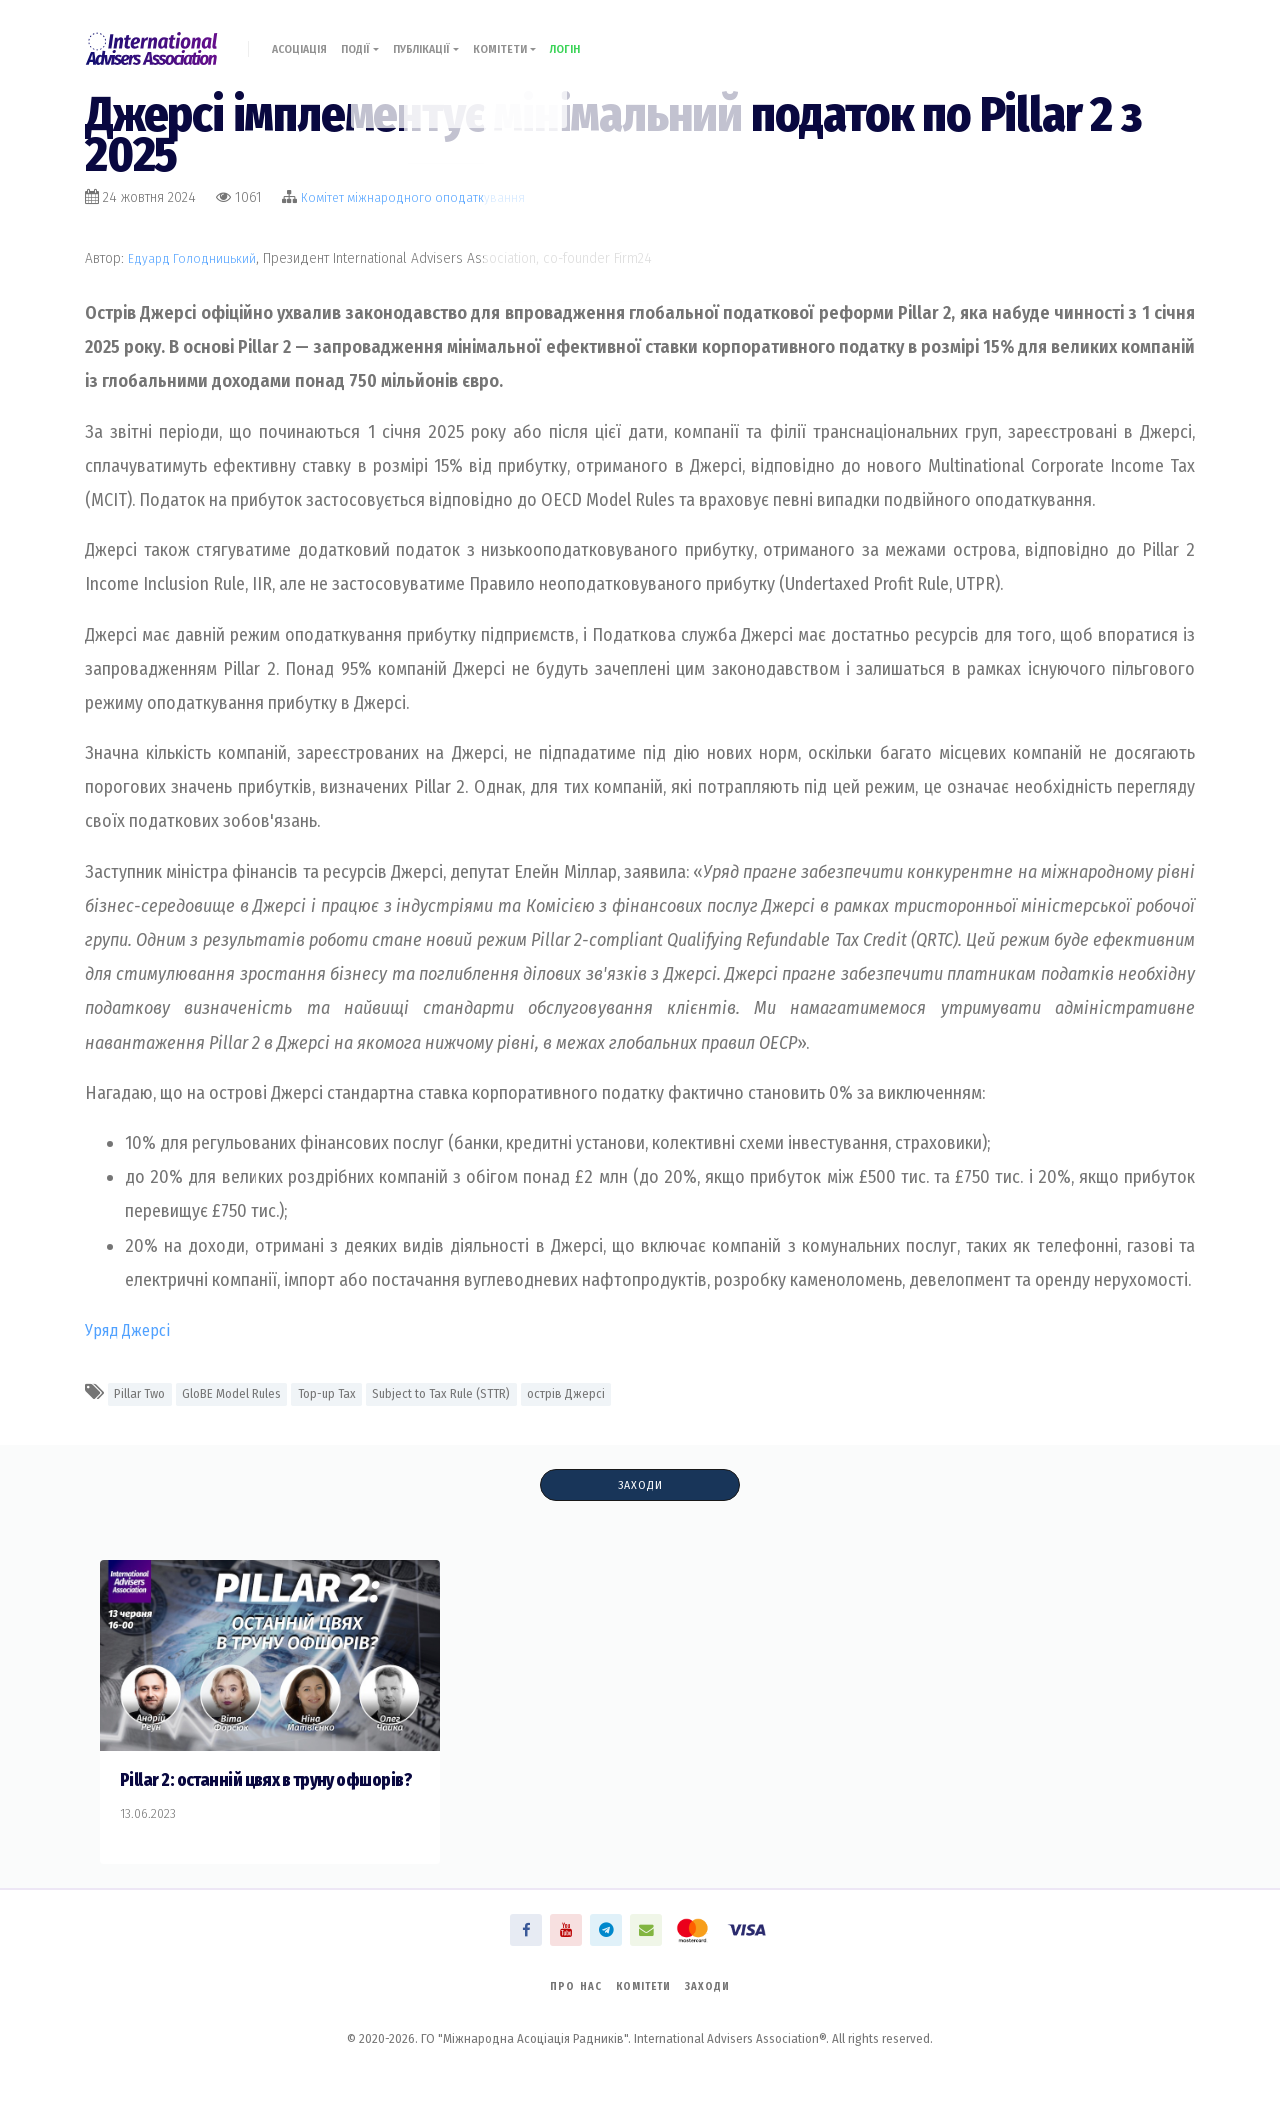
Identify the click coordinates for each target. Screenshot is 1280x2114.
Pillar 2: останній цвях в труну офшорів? (240, 1793)
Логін (608, 37)
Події (375, 37)
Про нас (567, 2014)
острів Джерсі (609, 1393)
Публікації (451, 37)
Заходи (640, 1486)
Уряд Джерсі (131, 1330)
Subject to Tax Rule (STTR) (474, 1393)
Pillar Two (144, 1393)
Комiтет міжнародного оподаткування (417, 197)
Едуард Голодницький (195, 258)
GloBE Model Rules (246, 1393)
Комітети (540, 37)
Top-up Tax (349, 1393)
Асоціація (306, 37)
